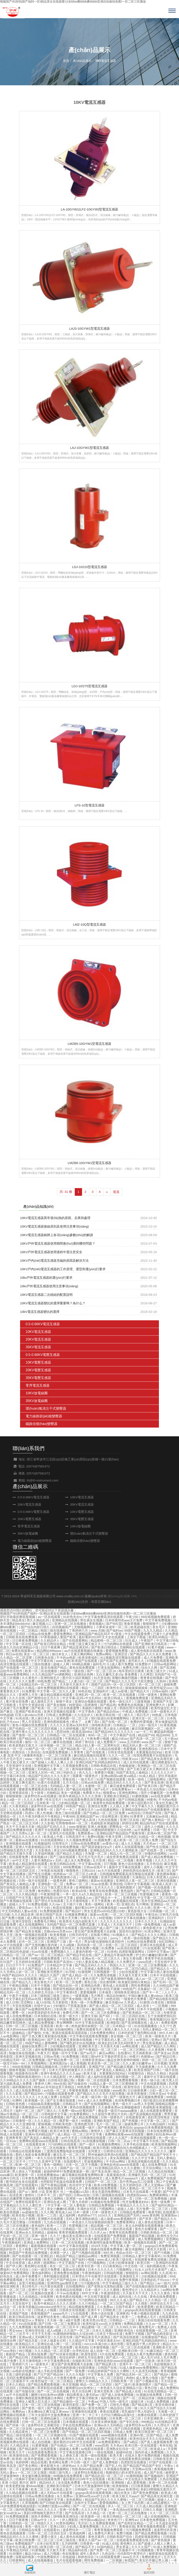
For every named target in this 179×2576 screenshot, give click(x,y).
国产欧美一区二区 (56, 2478)
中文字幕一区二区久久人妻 (56, 1685)
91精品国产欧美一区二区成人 (43, 2098)
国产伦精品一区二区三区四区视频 (33, 1720)
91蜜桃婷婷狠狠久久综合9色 (124, 1816)
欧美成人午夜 (67, 1823)
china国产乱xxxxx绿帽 (103, 2555)
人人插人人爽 (126, 1794)
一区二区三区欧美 (58, 1746)
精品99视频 (123, 2277)
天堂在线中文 (72, 2264)
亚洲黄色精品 (19, 2386)
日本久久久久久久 (145, 2232)
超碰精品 (44, 2008)
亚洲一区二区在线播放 (70, 1621)
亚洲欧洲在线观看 (141, 2523)
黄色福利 (152, 1874)
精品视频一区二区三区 (135, 2190)
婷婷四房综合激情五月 (158, 1855)
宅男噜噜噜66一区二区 (84, 1810)
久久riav (78, 1887)
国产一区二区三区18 (102, 1666)
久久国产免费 (60, 2296)
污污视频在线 (134, 2245)
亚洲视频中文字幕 (47, 1755)
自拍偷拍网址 (90, 2005)
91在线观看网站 (67, 1826)
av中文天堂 (36, 1845)
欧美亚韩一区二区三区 (135, 2037)
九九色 (113, 2526)
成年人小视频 (167, 1813)
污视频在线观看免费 (91, 2066)
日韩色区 (143, 1823)
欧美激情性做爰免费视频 (140, 2206)
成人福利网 (95, 2181)
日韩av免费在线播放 (84, 2446)
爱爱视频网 (116, 1970)
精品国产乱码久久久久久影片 (49, 1765)
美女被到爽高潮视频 (77, 2427)
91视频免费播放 (105, 1896)
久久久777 (160, 2475)
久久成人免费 (75, 2069)
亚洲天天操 (121, 1992)
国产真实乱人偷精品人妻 (41, 1867)
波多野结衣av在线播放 (47, 1784)
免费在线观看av (23, 1647)
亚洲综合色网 (84, 1669)
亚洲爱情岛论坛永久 (124, 2126)
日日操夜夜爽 (168, 2062)
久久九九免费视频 (25, 2043)
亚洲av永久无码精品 (61, 2197)
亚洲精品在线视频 (65, 1618)
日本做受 (134, 1970)
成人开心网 (27, 1928)
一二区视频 (14, 1986)
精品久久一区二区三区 (44, 2024)
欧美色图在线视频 (119, 2258)
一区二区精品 (29, 1627)
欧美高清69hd (82, 1723)
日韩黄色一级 (144, 2491)
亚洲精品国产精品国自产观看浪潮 (135, 1819)
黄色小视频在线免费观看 (30, 1717)
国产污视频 (27, 2219)
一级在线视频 (146, 2405)
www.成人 (145, 2222)
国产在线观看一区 (69, 2219)
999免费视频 (90, 1851)
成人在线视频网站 (60, 1906)
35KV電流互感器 (38, 1347)
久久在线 (12, 2261)
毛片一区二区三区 (141, 2094)
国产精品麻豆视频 (154, 2040)
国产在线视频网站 (123, 2075)
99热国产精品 (82, 1794)
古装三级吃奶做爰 (69, 2331)
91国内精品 (158, 2494)
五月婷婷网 (123, 2491)
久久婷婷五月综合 (70, 1970)
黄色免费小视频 (116, 1928)
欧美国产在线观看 (85, 1656)
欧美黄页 (135, 2392)
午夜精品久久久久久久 (158, 2171)
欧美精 (58, 2411)
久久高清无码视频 (19, 2331)
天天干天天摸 (95, 2293)
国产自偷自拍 (109, 2056)
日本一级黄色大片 (163, 1704)
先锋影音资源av (125, 2034)
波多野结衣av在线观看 (53, 1794)
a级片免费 (126, 2280)
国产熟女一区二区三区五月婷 (30, 1810)
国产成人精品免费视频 (110, 2088)
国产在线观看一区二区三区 (19, 1663)
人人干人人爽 (25, 1973)
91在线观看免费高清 (85, 2405)
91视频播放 (20, 2501)
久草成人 (132, 1906)
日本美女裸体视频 (145, 2376)
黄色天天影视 (19, 2216)
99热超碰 (6, 1707)
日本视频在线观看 (116, 2376)
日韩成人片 (103, 2155)
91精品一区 (160, 1823)
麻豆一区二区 (77, 1957)
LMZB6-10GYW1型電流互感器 (89, 1163)
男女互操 (72, 2005)
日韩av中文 (89, 2469)
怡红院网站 (17, 1925)
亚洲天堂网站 (167, 1995)
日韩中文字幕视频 (161, 1867)
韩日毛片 (143, 1707)
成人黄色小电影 (18, 2338)
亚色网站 (28, 2206)
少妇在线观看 (157, 1951)
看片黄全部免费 (17, 1695)
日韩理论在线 (145, 2120)
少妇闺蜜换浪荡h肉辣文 (111, 2146)
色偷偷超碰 (127, 1755)
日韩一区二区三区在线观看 (82, 2376)
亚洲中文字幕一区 (86, 2251)
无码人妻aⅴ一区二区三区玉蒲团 (64, 2424)
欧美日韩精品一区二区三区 (116, 2529)
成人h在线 (72, 1979)
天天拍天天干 (99, 1957)
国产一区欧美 (22, 2322)
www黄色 (149, 1890)
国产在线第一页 (164, 1835)
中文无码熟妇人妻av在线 (46, 1893)
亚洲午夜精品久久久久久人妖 (42, 2513)
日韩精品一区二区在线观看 (66, 1727)
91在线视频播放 (37, 2136)
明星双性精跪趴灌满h (96, 1967)
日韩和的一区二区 (71, 2472)
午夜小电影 (68, 2373)
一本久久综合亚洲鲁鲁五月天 (87, 2126)
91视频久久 (149, 1915)
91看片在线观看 (49, 1771)
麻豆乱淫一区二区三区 (101, 2123)
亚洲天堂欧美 (151, 2347)
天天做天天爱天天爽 (163, 1954)
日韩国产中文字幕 (41, 1880)
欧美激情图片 (10, 2344)
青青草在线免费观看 (155, 2197)
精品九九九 (90, 2517)
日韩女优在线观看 (121, 1743)
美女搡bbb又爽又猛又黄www (85, 2366)
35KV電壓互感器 (38, 1378)
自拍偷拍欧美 (116, 2261)
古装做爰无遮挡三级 (51, 2203)
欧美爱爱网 (20, 2270)
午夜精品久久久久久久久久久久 (41, 2069)
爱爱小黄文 (103, 2485)
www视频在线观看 (155, 2389)
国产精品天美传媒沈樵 (46, 2558)
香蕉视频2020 (10, 1998)
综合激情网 (136, 1960)
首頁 (66, 60)
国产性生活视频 (60, 1858)
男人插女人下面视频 (58, 2139)
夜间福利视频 (82, 1759)
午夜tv (33, 2421)
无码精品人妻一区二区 (53, 1759)
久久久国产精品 (58, 1947)
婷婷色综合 (140, 2504)
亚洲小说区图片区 (145, 1791)
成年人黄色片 (144, 2501)
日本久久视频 (156, 2290)
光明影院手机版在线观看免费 (87, 2149)
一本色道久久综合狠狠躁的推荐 (120, 2187)
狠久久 (129, 1707)
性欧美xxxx (130, 1749)
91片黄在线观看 (96, 2248)
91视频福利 (55, 1829)
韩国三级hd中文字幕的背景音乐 (135, 2030)
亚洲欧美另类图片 (78, 1951)
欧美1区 (46, 2398)
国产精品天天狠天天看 (29, 1839)
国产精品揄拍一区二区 (110, 2357)
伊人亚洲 (59, 1928)
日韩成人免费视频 (59, 1707)
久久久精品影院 (86, 2050)
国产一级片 (119, 2114)
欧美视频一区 (60, 2072)
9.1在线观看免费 (162, 2504)
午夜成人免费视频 (135, 1704)
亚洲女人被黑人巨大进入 (75, 2357)
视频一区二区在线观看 (125, 2053)
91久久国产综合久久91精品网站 (23, 2366)
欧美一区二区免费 (97, 1960)
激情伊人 (131, 2101)
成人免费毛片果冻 (154, 2481)
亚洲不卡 (147, 2270)
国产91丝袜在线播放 (119, 2312)
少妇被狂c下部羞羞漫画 (100, 1983)
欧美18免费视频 (134, 2152)
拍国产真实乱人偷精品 (132, 1762)
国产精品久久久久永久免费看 (151, 1650)
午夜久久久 (120, 1899)
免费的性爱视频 (142, 1714)
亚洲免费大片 (156, 1698)
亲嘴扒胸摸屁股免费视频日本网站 (83, 2354)
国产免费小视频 (44, 1899)
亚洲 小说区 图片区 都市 (65, 2433)
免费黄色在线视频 (131, 1698)
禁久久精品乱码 (38, 1618)
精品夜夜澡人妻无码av (128, 2350)
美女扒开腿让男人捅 (29, 2510)
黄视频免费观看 (137, 1691)
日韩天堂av (8, 2069)
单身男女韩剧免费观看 (113, 1791)
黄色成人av (88, 2178)
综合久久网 (149, 1663)
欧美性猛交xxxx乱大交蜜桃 (155, 2283)
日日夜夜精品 (156, 2229)
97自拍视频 (115, 1919)
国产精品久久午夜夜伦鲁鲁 (106, 2334)
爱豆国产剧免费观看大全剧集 (124, 1912)
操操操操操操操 (136, 1682)
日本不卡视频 (68, 1963)
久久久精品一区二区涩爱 (106, 2309)
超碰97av (19, 2533)
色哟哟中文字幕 (83, 2529)
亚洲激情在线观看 (121, 2366)
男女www (70, 2290)
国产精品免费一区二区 (95, 2034)
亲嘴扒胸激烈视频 (125, 1672)
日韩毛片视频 (161, 2360)
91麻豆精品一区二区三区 (40, 2312)
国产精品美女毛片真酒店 (147, 2296)
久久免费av (158, 2267)
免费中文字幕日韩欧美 (125, 2354)
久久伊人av (129, 2197)
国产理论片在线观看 (71, 1883)
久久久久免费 (37, 1787)
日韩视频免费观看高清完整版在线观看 (148, 1858)
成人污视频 (105, 2501)
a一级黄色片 (93, 2322)
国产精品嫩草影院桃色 (38, 1998)
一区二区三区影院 (159, 2334)
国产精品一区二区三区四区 (41, 2344)
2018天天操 (138, 2210)
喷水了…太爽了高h (86, 1714)
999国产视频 (34, 1986)
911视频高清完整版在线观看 (121, 1653)
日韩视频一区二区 (13, 1896)
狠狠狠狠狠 (20, 1784)
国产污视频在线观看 (127, 2216)
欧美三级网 (23, 1976)
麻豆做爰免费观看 (126, 1775)
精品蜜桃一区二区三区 (107, 1637)
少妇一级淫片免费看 (90, 2232)
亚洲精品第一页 (149, 2165)
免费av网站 (104, 1650)
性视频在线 (32, 1864)
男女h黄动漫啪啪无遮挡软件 (132, 1922)
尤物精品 (56, 1781)
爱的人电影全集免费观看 (65, 2123)
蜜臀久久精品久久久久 (35, 2440)
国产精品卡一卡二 (129, 1880)
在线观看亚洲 (164, 2088)
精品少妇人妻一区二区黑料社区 (98, 1736)
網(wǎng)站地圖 (118, 1594)
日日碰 (33, 1896)
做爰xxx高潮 (127, 1896)
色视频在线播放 (52, 1995)
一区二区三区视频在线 (92, 2389)
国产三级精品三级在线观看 (63, 2449)
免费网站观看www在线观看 (158, 2104)
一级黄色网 (82, 1864)
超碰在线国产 (32, 2168)
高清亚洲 (43, 2162)
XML (134, 1594)
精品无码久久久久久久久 (125, 1771)
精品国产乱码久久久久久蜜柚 (153, 2449)
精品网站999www (50, 1647)
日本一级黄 (106, 2178)
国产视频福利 (18, 2430)
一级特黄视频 (111, 1861)
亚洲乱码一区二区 (88, 1688)
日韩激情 (63, 2187)
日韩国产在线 (165, 1800)
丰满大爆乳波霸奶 (132, 2203)
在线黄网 (38, 2197)
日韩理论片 (73, 1829)
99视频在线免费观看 (109, 2427)
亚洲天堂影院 (51, 1903)
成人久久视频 (144, 1829)
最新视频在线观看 (82, 2210)
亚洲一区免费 (120, 2459)
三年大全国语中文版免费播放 (85, 2370)
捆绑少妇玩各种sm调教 (17, 2107)
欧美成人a (23, 2405)
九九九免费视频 (74, 2286)
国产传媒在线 (72, 2347)
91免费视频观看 (78, 1893)
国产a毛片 (105, 1778)
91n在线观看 (56, 1957)
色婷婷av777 (114, 2181)
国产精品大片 (140, 1685)
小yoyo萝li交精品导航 (109, 1759)
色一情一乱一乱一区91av (30, 2110)
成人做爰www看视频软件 (149, 2184)
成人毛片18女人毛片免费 (33, 2318)
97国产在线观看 (24, 2417)
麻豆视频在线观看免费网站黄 (111, 2142)
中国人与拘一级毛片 (155, 2357)
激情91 (57, 2162)
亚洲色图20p (90, 2037)
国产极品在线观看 (82, 1778)
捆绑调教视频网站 (100, 2421)
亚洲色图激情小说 (86, 1861)
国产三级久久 (75, 2082)
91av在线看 (123, 1867)
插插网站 (94, 2226)
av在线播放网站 (117, 1797)
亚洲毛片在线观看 (77, 1819)
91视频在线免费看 (15, 2354)
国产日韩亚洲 (92, 1720)
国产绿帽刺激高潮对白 (57, 2050)
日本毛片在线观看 (164, 2158)
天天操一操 (108, 2280)
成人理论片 (33, 2082)
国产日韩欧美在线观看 (105, 2453)
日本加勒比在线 (77, 1992)
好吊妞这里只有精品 (92, 2059)
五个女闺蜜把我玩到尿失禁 (19, 1995)
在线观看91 (104, 2478)
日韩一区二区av (151, 2110)
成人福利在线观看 (132, 2050)
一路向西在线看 (149, 2194)
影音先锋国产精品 (54, 1663)
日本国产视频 (57, 2545)
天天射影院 (89, 1979)
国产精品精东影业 (35, 2296)
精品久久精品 (10, 2050)
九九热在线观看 (48, 2277)
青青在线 (162, 2520)
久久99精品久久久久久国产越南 (54, 2053)
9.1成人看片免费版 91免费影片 (129, 1659)
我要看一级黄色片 (86, 1765)
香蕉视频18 (53, 1842)
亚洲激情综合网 (58, 2299)
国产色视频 (161, 2091)
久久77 (87, 2200)
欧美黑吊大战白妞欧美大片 (107, 1903)
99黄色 (155, 1787)
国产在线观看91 (55, 2152)
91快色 (140, 1931)
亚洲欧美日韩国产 (104, 2437)
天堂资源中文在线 (19, 1755)
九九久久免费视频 (32, 1797)
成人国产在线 (16, 2427)
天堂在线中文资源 (19, 1944)
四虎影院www (164, 2162)
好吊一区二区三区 (59, 1922)
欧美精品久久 (77, 2302)
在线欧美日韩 (136, 2318)
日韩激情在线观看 (123, 2107)
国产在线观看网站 (75, 1637)
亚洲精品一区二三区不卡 (65, 2293)
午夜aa (134, 2357)
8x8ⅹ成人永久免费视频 (121, 2072)
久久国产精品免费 (131, 2417)
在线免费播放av (77, 2142)
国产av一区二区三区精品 (75, 1935)
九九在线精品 (79, 2258)
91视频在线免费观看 (134, 2168)
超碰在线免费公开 (63, 2021)
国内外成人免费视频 (15, 2408)
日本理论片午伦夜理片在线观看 (137, 2238)
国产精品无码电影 (75, 2539)
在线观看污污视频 (24, 2181)
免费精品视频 (10, 2286)
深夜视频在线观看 (79, 2155)
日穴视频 (126, 1848)
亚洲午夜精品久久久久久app (92, 2046)
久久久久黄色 (32, 2258)
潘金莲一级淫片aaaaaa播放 (146, 2082)
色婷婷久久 (52, 2536)
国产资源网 (96, 2561)
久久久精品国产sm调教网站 (52, 1669)
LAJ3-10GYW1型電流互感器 (89, 328)
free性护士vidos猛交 (17, 2561)
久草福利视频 (57, 1839)
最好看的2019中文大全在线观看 (102, 1634)
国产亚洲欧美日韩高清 (151, 1640)
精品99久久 (42, 1807)
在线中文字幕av (135, 2453)
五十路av (171, 1730)
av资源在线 (136, 2334)
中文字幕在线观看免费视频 (114, 2011)
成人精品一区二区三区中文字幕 (113, 2104)
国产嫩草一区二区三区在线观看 (42, 2155)
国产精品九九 (51, 1960)
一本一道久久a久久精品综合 (105, 1877)
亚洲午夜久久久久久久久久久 (33, 1723)
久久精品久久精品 (22, 1682)
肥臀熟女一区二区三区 (138, 1813)
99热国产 (157, 1967)
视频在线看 (80, 1976)
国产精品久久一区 (13, 1951)
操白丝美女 (166, 2443)
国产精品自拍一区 (93, 1963)
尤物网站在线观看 (132, 1643)
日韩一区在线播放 (43, 2354)
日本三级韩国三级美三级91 (79, 1973)
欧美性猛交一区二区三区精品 (100, 2338)
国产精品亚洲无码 (76, 1643)
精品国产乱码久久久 (65, 1813)
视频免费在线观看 (32, 2158)
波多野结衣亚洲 (39, 2481)
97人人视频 (39, 2216)
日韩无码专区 (107, 1915)
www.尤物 (98, 1627)
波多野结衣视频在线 (130, 2424)
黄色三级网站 (102, 1864)
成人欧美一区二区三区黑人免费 (151, 1826)
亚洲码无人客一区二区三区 (158, 1864)
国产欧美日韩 (151, 1775)
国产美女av (14, 2030)
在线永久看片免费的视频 (20, 2315)
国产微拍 (59, 2008)
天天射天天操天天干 (75, 1679)
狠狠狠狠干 (151, 1621)
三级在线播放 (41, 1659)
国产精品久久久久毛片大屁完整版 (130, 1675)
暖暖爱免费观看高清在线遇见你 (44, 1778)
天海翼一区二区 (109, 1839)
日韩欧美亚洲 (25, 2414)
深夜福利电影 (79, 2504)
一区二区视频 (142, 2539)
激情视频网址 (76, 1995)
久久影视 (59, 1810)
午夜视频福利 (47, 2206)
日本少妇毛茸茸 (101, 2491)
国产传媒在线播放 (156, 2392)
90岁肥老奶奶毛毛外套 (75, 1989)
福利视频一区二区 (160, 2050)
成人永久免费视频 (93, 1845)
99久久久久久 (97, 2459)
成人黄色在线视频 (126, 2485)
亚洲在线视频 (12, 1867)
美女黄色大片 (72, 1960)
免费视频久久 (88, 1931)
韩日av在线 (14, 1650)
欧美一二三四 (75, 2181)
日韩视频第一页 (133, 1951)
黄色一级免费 (10, 2171)
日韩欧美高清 (48, 2417)
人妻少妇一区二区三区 (87, 1675)
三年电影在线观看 (70, 1855)
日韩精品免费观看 (158, 2178)
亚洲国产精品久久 (43, 2430)
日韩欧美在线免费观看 (22, 1634)
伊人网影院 (108, 2050)
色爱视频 (130, 1739)
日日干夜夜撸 (69, 2469)
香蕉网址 (60, 2210)
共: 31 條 (66, 1192)
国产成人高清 (98, 1807)
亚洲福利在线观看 (33, 2229)
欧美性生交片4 (23, 2203)
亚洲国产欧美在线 (28, 1704)
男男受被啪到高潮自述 (31, 2088)
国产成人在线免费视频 (162, 2350)
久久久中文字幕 (30, 2517)
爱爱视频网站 (159, 2453)
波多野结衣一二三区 (130, 2478)
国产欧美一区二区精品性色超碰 (34, 1931)
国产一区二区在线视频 (100, 2347)
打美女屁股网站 (109, 1663)
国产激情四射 (111, 2552)
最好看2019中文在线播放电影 (119, 1890)
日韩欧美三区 (166, 2270)
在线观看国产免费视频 (142, 2200)
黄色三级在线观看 (80, 1800)
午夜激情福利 (134, 2235)
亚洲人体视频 (111, 1813)
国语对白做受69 (159, 1912)
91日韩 (39, 2117)
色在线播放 (124, 2501)
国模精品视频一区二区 (21, 2078)
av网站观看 (158, 2021)
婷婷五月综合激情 (143, 2315)
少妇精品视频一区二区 (78, 1791)
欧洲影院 (141, 1998)
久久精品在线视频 (13, 2142)
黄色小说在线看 (154, 2274)
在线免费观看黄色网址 (59, 2523)
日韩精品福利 (49, 2363)
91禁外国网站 (115, 2472)
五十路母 (41, 1781)
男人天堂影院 (32, 1714)
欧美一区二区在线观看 (119, 1688)
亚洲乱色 (150, 1887)
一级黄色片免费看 (162, 1976)
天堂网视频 (41, 2405)
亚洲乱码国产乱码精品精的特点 (99, 1752)
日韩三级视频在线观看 (136, 2162)
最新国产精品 (70, 2312)
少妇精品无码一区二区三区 (38, 1679)
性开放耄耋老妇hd (164, 2168)
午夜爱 (5, 2162)
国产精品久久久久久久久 (37, 1823)
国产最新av (20, 2558)
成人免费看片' (107, 1733)
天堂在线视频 (52, 1983)
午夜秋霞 (48, 2542)
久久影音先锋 (117, 2296)
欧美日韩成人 (114, 1691)
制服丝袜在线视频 (50, 2027)
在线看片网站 (129, 1915)
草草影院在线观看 (95, 2344)
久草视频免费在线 (75, 1755)
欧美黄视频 (86, 1915)
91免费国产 (64, 1944)
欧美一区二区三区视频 (144, 1877)
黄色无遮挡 (150, 2485)
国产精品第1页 (160, 2322)
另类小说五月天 (45, 1909)
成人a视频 (108, 2290)
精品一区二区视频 (136, 1845)
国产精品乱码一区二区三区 (145, 2427)
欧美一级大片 (101, 1992)
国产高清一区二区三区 (146, 1730)
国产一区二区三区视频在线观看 (79, 2254)
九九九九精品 (153, 1627)
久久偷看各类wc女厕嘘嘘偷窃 (147, 2078)
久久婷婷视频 (70, 1720)
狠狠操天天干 (30, 1983)
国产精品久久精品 (82, 1839)
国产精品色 (108, 1698)
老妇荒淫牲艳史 (11, 2091)
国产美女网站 (69, 2417)
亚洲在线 (139, 1867)
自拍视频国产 (62, 1624)
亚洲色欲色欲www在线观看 (152, 2133)
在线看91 (152, 2027)
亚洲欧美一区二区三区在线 (57, 2382)
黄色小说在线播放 (147, 1848)
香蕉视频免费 (78, 1928)
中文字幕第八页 (49, 2539)
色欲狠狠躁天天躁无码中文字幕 (51, 2325)
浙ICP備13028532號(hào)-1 (158, 1594)
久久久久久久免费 (22, 1675)
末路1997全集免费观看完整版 (119, 2549)
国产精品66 (27, 1730)
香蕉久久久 (36, 2062)
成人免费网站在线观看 (44, 2347)
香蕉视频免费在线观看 (54, 2395)
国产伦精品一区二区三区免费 (117, 1800)
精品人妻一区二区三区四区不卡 (35, 2552)
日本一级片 (137, 2251)
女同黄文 (126, 2120)
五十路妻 (64, 2213)
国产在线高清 (125, 2462)
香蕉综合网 (49, 1938)
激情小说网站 (111, 1749)
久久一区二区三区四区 (38, 2465)
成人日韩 (41, 1979)
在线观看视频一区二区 (28, 2293)
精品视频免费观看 (19, 1807)
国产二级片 (170, 2341)
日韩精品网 (71, 2344)
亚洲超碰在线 (29, 1960)
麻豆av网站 (135, 2027)
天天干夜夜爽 (63, 2440)
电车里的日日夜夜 (132, 1666)
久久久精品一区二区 (30, 2133)
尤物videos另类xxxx (86, 1912)
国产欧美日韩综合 (104, 1643)
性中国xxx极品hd (143, 2469)
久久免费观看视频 (152, 2472)
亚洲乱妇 (91, 2219)
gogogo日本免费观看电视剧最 (100, 2382)
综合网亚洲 (122, 1803)
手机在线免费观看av (119, 2379)
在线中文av (72, 1983)
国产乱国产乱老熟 (113, 1656)
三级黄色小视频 (58, 2529)
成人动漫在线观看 (114, 2213)
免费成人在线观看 (48, 2290)
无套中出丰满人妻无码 (75, 2494)
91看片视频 (156, 1643)
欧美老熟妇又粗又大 (24, 1736)
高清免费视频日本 (153, 2072)
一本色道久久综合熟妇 (153, 1778)
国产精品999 (64, 2066)
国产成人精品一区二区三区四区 (142, 1983)
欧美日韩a (158, 2430)
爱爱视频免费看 (117, 1647)
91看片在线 (65, 2392)
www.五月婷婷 (129, 1733)
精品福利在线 (131, 2497)
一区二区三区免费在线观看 (104, 2542)
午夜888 (82, 1803)
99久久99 (13, 2011)
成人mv (132, 2545)
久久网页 (146, 1669)
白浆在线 (12, 1983)
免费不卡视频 (10, 2296)
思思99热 (64, 1723)
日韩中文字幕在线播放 (161, 1899)
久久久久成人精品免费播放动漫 (23, 1816)
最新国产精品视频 (89, 1816)
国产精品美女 (162, 2277)
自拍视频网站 (120, 2248)
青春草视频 (132, 1621)
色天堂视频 (117, 2341)
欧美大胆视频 (116, 2523)
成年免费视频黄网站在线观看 (58, 1682)
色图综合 (19, 1743)
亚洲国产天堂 (163, 1695)
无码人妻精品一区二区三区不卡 (35, 2130)
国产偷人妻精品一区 (15, 1803)
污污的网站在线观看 (118, 1640)
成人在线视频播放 (95, 2507)
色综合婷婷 (120, 2315)
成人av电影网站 (33, 2011)
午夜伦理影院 (119, 2533)
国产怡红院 (114, 1621)
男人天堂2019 (148, 2242)
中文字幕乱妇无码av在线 (52, 1976)
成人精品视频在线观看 (31, 2021)
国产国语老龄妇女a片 (110, 1832)
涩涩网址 (56, 1979)
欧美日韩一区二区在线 (110, 2494)
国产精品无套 (82, 2299)
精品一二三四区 (93, 1682)
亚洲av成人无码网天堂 (88, 2296)
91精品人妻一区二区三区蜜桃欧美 (145, 2056)
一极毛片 (19, 1845)
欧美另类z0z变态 (148, 2280)
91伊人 (52, 2469)
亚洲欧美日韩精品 (123, 1784)
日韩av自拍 (109, 2162)
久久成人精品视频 (22, 2459)
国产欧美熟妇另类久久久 (105, 2411)
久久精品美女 (64, 2398)
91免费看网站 (108, 2085)
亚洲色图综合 (149, 1739)
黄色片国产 (118, 1957)
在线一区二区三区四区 (149, 1925)
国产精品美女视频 (57, 1912)
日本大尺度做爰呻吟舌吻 (137, 2437)
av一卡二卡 (144, 1723)
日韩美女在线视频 (125, 2270)
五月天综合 (71, 1771)
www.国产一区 (152, 1733)
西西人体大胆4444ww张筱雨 (43, 2005)
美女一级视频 (75, 1781)
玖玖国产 (35, 1941)
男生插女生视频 (91, 1618)
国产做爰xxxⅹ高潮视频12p (106, 2363)
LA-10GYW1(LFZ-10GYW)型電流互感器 (89, 209)
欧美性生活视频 (115, 2392)
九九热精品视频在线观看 (88, 2526)
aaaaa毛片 (112, 2274)
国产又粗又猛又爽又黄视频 (84, 2558)
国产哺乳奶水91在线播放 (106, 2018)
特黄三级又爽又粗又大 (85, 1640)
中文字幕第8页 (96, 1970)
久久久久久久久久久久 (144, 1903)
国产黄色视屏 (38, 2491)
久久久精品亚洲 (51, 1896)
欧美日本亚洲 (94, 2101)
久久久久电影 (126, 2331)
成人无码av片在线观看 (100, 2443)
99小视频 (79, 2309)
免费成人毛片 (22, 2280)
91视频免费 (117, 1826)
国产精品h (33, 2334)
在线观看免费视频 (55, 1743)
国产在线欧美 (96, 1743)
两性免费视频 (168, 1963)
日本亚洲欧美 (16, 2376)
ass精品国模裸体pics (81, 2513)
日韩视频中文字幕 (98, 2449)
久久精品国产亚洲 (54, 2194)
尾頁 (116, 1192)
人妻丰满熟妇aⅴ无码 (62, 1845)
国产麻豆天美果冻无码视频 (159, 2101)
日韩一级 (171, 2363)
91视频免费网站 (141, 2114)
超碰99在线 (167, 2405)
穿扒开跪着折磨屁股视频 (18, 1615)
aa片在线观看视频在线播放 (84, 1647)
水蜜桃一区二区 (99, 1775)
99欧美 (65, 1666)
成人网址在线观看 (71, 1899)
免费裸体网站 (10, 2165)
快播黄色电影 (34, 1746)
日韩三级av (160, 2440)
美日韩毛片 (74, 2248)
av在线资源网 (167, 1784)
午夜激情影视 (73, 1877)
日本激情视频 (152, 2306)
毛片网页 (126, 1973)
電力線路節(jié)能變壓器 (44, 1416)
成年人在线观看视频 (142, 1832)
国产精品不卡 (138, 2494)
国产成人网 (142, 2277)
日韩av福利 (160, 1685)
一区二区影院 (124, 2302)
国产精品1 (13, 2248)
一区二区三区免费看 (89, 2386)
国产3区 (136, 1992)
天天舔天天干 (151, 1906)
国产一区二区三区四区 (35, 2210)
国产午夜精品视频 (82, 2152)
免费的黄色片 (29, 2507)
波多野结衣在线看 (47, 2360)
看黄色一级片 (16, 1880)
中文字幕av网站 (49, 2245)
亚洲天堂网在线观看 (20, 1800)
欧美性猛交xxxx (162, 1682)
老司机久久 (136, 1656)
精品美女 (18, 1618)
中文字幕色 (86, 1704)
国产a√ (52, 2158)
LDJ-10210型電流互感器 (89, 567)
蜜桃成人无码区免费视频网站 (63, 2334)
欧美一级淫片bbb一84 (41, 2037)
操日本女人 (60, 1650)
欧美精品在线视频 (114, 2251)
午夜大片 (72, 2027)
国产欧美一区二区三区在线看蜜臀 (55, 1701)
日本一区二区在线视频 (103, 2206)
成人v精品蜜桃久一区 (34, 2456)
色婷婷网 (63, 2414)
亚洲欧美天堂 (117, 2021)
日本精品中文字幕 (88, 1944)
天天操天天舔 (76, 2242)
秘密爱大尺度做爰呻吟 (44, 2427)
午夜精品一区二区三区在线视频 (149, 2542)
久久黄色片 (30, 1672)
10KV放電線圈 (37, 1393)
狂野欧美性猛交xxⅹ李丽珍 (78, 2280)
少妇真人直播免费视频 (133, 2475)
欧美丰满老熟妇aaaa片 (70, 1807)
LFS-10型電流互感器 (89, 805)
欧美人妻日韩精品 (36, 2526)
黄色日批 (119, 1960)
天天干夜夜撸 (123, 1883)
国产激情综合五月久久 (44, 1691)
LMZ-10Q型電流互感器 (89, 924)
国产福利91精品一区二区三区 (21, 2174)
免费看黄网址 (154, 2187)
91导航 (99, 1951)
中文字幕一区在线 (19, 1640)
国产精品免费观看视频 (91, 2341)
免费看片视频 (104, 1762)
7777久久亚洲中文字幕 (77, 2130)
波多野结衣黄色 (101, 2277)
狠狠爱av (113, 1781)
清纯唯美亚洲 (101, 1717)
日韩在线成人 (79, 2194)
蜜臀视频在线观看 (49, 2370)
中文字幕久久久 (149, 1794)
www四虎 (145, 2398)
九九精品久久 (108, 2513)
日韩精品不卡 (98, 2075)
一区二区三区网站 (161, 2024)
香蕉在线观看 (146, 2366)
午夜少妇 (132, 1615)
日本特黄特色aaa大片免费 (124, 1618)
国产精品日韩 (19, 2034)
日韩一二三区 (56, 2117)
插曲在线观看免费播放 (145, 2213)
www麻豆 (35, 2142)
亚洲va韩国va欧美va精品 (119, 1765)
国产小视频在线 (17, 2341)
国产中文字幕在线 (86, 2213)
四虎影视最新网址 (159, 1931)
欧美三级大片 (157, 1666)
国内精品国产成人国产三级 (128, 1909)
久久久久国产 (16, 2497)
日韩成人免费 (167, 2386)
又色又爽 (88, 2078)
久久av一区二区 (33, 2286)
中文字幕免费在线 (111, 2318)
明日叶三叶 (96, 1919)
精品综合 (155, 2363)
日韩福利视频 (155, 2235)
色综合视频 (115, 2561)
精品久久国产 (80, 1954)
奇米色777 (166, 2469)
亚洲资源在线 (23, 1781)
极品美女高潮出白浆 (109, 2200)
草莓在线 (69, 1768)
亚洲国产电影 (71, 2274)
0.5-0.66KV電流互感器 (43, 1324)
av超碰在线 (55, 2178)
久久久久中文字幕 (144, 2459)
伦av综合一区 (60, 2267)
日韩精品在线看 (82, 2478)
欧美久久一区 (29, 2194)
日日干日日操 (29, 1903)
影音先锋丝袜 (27, 2363)
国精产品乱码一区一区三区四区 (114, 1679)
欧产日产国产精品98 (103, 2242)
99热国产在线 (25, 2072)
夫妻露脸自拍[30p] (149, 1743)
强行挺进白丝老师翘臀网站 (110, 1711)
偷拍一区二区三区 (38, 1733)
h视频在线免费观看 (164, 2517)
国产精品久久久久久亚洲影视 (46, 2094)
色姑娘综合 (30, 2050)
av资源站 (168, 2014)
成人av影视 (119, 1685)
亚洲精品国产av (101, 1803)
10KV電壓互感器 (38, 1362)
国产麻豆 (7, 1704)
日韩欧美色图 (41, 2075)
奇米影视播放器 (55, 2258)
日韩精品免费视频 (127, 2171)
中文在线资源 (60, 2226)
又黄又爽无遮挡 (23, 1771)
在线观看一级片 (116, 2098)
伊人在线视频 (35, 2545)
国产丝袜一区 (58, 2379)
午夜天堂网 (126, 1823)
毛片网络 (165, 1887)
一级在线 (78, 1666)
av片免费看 (155, 1816)
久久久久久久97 (163, 1762)
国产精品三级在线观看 (57, 2389)
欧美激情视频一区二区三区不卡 (110, 2286)
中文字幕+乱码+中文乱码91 (82, 1691)
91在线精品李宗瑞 (32, 2379)
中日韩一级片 (121, 2414)
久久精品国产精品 (91, 2523)
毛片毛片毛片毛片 (105, 1842)
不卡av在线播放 (115, 2254)
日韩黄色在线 (45, 1653)
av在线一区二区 (87, 2062)
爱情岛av (48, 1890)
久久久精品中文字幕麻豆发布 (75, 2549)
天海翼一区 (25, 2370)
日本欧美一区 (51, 1791)
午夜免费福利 (44, 2232)
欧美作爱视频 (76, 2411)
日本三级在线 (120, 2488)
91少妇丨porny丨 (138, 1919)
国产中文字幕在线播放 (31, 1858)
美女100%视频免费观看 (83, 1835)
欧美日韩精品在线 (79, 1848)
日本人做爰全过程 (107, 2299)
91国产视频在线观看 (111, 1768)
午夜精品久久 (75, 1730)
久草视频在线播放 (160, 2421)
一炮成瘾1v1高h (106, 2158)
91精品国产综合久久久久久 (70, 2136)
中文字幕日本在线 (13, 1765)
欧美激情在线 (60, 2408)
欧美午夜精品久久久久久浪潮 (87, 1784)
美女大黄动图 (161, 1938)
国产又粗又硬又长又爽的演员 (148, 1759)
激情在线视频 (135, 2373)
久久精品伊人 (51, 1637)
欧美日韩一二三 (55, 2555)
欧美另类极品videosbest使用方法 (96, 2267)
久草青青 (77, 1743)
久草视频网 (79, 2453)
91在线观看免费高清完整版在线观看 (93, 1787)
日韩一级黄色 (148, 1688)
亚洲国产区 (130, 2040)
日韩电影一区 (68, 2043)
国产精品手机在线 (108, 1935)
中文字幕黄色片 (57, 2453)
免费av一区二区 (101, 1867)
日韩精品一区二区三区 (35, 1919)
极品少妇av (120, 1730)
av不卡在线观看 (62, 2350)
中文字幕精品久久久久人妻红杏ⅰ (46, 2171)
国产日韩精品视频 (135, 1787)
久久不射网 (57, 2184)
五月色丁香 (48, 2472)
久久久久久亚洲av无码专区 (70, 1717)
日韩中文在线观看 (107, 2040)
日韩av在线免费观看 (99, 1829)
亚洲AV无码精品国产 (73, 2104)
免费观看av (100, 1819)
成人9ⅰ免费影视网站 (16, 2002)
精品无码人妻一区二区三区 (142, 1736)
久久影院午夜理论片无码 (138, 2085)
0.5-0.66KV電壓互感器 (43, 1355)
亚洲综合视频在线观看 (91, 1695)
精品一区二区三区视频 (161, 2139)
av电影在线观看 (135, 2401)
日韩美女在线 (49, 2274)
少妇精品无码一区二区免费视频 (54, 2034)
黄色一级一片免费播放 (116, 1979)
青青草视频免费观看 (104, 2197)
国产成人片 (30, 1938)
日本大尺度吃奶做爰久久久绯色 (103, 2043)
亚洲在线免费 (92, 2312)
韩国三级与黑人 (101, 2424)
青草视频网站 (44, 2331)
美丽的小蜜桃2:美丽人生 (100, 1701)
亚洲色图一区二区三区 (72, 1711)
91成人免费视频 (21, 2360)
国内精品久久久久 (85, 1749)
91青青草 (150, 1803)
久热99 (161, 1675)
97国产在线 (38, 2184)
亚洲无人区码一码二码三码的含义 (52, 1762)
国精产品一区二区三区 (108, 2136)
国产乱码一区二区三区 (18, 1963)
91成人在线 (163, 2491)
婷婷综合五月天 (36, 2267)
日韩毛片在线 (21, 1899)
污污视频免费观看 (13, 2481)
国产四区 (93, 2162)
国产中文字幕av (23, 2162)
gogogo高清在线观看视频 (18, 2274)
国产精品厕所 (72, 2401)
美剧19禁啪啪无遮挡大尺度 (25, 1835)
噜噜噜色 (91, 1855)
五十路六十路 (96, 1887)
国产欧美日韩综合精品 (50, 1640)
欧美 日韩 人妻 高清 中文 (50, 2520)
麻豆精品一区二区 (135, 1986)
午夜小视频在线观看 (20, 2277)
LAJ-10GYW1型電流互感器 (89, 447)
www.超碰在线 (78, 2203)
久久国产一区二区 (131, 2290)
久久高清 (30, 2238)
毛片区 (132, 2472)
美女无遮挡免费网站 (135, 2158)
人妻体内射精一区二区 (116, 1931)
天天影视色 (55, 1835)
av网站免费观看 (42, 2254)
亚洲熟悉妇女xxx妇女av (54, 2462)
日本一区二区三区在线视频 (82, 2360)
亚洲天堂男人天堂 (28, 1915)
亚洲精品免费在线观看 (94, 2536)
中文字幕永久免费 (151, 2331)
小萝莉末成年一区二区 (112, 1624)
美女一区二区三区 (37, 1650)
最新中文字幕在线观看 (143, 1851)
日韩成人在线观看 (43, 2104)
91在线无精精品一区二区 (30, 2350)
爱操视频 (75, 2094)
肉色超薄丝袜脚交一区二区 (118, 2002)
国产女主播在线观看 (87, 2072)
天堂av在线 (45, 2414)
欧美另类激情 (168, 2066)
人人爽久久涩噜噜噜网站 (84, 2098)
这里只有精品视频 (76, 2245)
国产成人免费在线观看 (25, 2555)
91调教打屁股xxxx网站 (106, 2456)
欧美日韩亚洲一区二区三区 (19, 2389)
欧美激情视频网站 (19, 2117)
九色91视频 (60, 2526)
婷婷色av (109, 2417)
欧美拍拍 (134, 2306)
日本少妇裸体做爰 (166, 2226)
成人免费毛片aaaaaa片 (147, 2146)
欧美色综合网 (136, 2561)
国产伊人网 (57, 2229)
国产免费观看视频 (85, 2408)
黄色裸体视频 (10, 1861)
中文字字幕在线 (42, 1656)
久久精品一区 (147, 2462)
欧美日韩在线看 (11, 1733)
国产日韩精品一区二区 (38, 1935)
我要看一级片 (132, 2555)
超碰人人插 (151, 2174)
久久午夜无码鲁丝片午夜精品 (52, 1803)
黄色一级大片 (148, 2075)
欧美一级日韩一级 (122, 2069)
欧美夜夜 (38, 2126)
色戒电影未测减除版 (118, 1810)
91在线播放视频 (126, 2110)
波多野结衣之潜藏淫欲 (86, 2379)
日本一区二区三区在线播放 (38, 2190)
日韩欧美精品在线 (104, 1755)
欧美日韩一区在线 (47, 2322)
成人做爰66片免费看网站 (53, 2235)
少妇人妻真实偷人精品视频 (123, 1941)
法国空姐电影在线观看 (38, 1871)
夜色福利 (66, 2190)
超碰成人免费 (112, 2401)
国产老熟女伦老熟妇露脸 (150, 2248)
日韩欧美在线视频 (32, 2178)
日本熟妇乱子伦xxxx (20, 2245)
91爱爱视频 (84, 2398)
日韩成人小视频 (99, 2270)
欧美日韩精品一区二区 (47, 2270)
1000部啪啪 (77, 2555)
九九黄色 (15, 2526)
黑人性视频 (57, 1800)
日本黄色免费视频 (60, 2146)
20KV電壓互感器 (38, 1370)
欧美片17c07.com (146, 2510)
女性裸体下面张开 (22, 2539)
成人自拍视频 (83, 2395)
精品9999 (163, 1727)
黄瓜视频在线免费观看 (129, 2155)
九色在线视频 (120, 1807)
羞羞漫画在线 (145, 2142)
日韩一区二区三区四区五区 (101, 2481)
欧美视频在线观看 (148, 1883)
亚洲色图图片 (151, 1871)
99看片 (165, 2030)
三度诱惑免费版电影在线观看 (96, 2120)
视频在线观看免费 (38, 2411)
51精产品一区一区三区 (42, 1739)
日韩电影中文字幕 (82, 2085)
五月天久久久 (129, 1871)
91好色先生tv (73, 1615)
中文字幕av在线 (106, 1848)
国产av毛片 (116, 2027)
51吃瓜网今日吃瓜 (32, 2146)
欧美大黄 (157, 2408)
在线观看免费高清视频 (16, 2226)
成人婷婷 (79, 2226)
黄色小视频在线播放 (48, 2561)
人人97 (148, 2520)
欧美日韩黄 (135, 2117)
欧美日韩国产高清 (78, 1896)
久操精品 (160, 1861)
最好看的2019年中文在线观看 (116, 2395)
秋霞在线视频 (85, 1890)
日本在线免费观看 (15, 2104)
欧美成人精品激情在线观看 (44, 1848)
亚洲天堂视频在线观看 (60, 1704)
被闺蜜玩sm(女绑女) (124, 2344)
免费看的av (58, 2088)
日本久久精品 (63, 2341)
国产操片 (167, 1874)
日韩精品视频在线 (79, 2040)
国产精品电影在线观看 (16, 1979)
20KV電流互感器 (38, 1339)
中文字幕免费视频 (158, 1618)
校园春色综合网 (58, 2046)
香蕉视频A (97, 1621)
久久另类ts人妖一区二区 (44, 1819)
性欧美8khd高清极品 (130, 2421)
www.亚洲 (63, 1656)
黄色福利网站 (84, 2235)
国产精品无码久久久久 (119, 1944)
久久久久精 (165, 1890)
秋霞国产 (6, 2510)
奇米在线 (31, 2401)
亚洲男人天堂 (29, 1688)
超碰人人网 (61, 1659)
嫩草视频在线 (35, 2123)
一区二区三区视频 (13, 2453)
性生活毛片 (57, 1787)
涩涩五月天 (52, 2264)
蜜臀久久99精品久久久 (140, 2338)
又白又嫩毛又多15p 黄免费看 (117, 1669)
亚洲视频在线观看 (32, 1829)
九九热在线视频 (83, 2187)
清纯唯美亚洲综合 (155, 1970)
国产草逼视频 (50, 2401)
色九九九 (86, 1762)
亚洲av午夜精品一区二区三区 (46, 2085)
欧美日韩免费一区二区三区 (88, 2488)
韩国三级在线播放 (54, 1627)
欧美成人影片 (107, 2440)
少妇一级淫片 (148, 1717)
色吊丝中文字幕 (109, 2152)
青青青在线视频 (151, 1672)
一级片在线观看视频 (30, 2046)
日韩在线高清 (102, 2110)
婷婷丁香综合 (85, 1733)
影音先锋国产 (138, 2363)
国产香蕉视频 (139, 2098)
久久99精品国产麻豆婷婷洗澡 (23, 1967)
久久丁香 (100, 2533)
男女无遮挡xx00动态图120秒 (132, 1893)
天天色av (163, 1829)
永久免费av (109, 2446)
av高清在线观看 (157, 1928)
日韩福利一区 (129, 2440)
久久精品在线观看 (50, 1730)
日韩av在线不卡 (113, 1851)
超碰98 (83, 2197)
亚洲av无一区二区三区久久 (130, 1938)
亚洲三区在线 (142, 1807)
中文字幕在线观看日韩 (118, 2405)
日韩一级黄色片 (140, 2088)
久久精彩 (16, 2267)
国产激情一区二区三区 (28, 1727)
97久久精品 (99, 1938)
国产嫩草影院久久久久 (136, 2513)
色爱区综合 (86, 1874)
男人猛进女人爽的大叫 (140, 2382)
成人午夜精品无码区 (68, 2497)
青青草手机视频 (114, 2117)
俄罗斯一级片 (101, 2091)
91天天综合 (64, 2232)
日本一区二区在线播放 (84, 2117)
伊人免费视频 (41, 2386)
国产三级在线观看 (77, 1842)
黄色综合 (157, 2098)
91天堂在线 (102, 1672)
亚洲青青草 (44, 2107)
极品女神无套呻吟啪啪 (154, 2034)
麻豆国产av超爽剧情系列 (63, 1986)
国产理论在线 (51, 1768)
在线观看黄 (91, 2401)
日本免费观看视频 (157, 2053)
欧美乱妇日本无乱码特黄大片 (147, 2018)
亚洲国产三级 (84, 1922)
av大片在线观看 (128, 1855)
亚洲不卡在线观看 (60, 1816)
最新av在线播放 (41, 1826)
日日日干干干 (44, 1944)
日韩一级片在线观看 (57, 1864)
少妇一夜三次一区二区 (18, 2066)
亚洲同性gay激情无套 (106, 2245)
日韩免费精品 (35, 2529)
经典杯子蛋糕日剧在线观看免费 (81, 2430)
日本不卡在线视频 (13, 1957)
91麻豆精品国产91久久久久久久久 (117, 2520)
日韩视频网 (45, 2219)
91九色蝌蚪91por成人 (163, 2558)
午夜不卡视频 (47, 1973)
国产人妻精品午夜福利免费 (142, 1935)
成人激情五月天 (42, 1695)
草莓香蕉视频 (110, 2062)
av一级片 (29, 2248)
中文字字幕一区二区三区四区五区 (30, 1855)
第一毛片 (103, 1922)
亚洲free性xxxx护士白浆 (137, 2446)
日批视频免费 (19, 1656)
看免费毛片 (24, 2290)
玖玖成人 (132, 1637)
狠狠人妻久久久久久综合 (148, 2005)
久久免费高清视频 (133, 1954)
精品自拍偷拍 (145, 1973)
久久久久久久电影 (32, 1947)
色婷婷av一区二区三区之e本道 (96, 1858)
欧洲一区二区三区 (60, 2133)
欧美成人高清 (10, 1871)
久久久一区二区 (120, 1746)
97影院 (5, 1839)
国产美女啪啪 (57, 1698)
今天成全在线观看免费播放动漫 (51, 2475)
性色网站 (69, 2536)
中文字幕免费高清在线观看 (104, 1615)
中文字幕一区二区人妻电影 (92, 2171)
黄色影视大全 (164, 1893)
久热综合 (34, 1743)
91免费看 (28, 1685)
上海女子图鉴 (137, 1634)
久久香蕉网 (8, 2027)
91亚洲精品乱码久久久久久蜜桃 (149, 2136)
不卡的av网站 (147, 2130)
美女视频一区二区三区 (152, 2011)
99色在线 (84, 1685)
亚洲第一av (103, 2165)
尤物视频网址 (84, 1624)
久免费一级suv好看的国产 (106, 2082)
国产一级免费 (127, 2328)
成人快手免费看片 (70, 2238)
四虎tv (42, 1800)
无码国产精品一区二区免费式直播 (99, 1906)
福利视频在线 (54, 2059)
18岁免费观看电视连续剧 (70, 2456)
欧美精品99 (62, 2014)
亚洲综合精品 (123, 1995)
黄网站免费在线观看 (36, 2014)
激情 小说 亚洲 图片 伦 (76, 2158)
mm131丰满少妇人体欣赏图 (155, 2302)
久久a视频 (95, 1925)
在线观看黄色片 (45, 2280)
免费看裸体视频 (124, 2165)
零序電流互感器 (38, 1385)
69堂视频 (136, 1899)
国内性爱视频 (76, 2459)
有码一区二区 (98, 1727)
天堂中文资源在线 (32, 1698)
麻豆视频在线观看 (18, 1851)
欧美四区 (44, 1928)
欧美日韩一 (10, 2229)
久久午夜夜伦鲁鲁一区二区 (110, 2539)
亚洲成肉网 (131, 2481)
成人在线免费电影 (60, 2062)
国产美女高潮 (154, 1771)
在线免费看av (125, 1778)
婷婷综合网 (142, 1810)
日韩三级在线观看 (57, 1749)
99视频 (118, 2091)
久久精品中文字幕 (135, 2299)
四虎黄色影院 (34, 2030)
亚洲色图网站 (132, 1781)
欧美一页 (136, 1887)
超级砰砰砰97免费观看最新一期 (98, 2139)
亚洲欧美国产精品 (138, 2091)
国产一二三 (20, 2197)
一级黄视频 (109, 1973)
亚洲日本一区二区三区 (54, 2251)
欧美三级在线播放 (98, 2222)
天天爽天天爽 (79, 2545)
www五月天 (9, 2507)
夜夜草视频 (160, 1845)
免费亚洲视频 (154, 2219)
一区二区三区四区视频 (155, 1896)
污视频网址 (133, 2174)
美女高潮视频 (151, 2126)
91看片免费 (62, 2318)
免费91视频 (108, 1823)
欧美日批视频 (132, 2062)
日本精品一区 (150, 2002)
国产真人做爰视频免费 (22, 2398)
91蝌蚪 (43, 2072)
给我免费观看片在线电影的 (153, 1746)
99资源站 (76, 1698)
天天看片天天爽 (98, 1899)
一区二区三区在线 (38, 1775)
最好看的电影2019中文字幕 (76, 1880)
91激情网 (113, 1951)
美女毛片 (159, 1624)
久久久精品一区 (77, 2091)
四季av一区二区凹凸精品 (159, 1947)
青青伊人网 (74, 2056)
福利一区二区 (54, 2082)
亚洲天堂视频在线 (58, 2030)
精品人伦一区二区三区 (138, 1839)
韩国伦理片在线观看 (134, 1701)
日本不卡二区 (75, 2162)
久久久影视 (44, 2066)
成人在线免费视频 (50, 1992)
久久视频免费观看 (94, 1826)
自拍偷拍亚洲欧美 (51, 2248)
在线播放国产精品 (32, 2299)
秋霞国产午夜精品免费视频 (69, 2216)
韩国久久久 (146, 1944)
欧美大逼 (122, 2046)
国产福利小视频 (125, 2222)
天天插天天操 (138, 2021)
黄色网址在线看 (79, 2229)
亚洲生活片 (95, 1797)
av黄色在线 (51, 2101)
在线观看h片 (104, 2130)
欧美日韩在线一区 (109, 1707)
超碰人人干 (40, 1887)
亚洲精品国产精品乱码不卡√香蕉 (99, 1631)
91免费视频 (101, 2030)
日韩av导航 (82, 2030)
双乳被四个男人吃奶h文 (17, 2306)
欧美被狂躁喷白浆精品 (69, 1919)
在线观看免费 (33, 1842)
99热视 (157, 1707)
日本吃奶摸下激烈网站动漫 (38, 2373)
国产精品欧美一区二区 (76, 1739)
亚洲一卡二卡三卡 (13, 1893)
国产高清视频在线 (163, 1998)
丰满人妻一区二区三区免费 (41, 1874)
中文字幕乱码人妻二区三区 (139, 2014)
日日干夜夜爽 (51, 1643)
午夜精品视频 (46, 1963)
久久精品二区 (110, 2517)
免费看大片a (95, 1781)
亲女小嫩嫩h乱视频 (87, 2174)
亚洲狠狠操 (109, 1871)
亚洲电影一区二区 (75, 1867)
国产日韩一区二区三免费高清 (113, 2283)
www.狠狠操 (90, 1813)
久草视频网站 (69, 2037)
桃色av (70, 2059)
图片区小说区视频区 (77, 1672)
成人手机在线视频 (102, 2328)
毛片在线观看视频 (123, 2507)
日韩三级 (12, 2513)
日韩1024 (107, 1855)
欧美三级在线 (164, 2222)
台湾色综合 (134, 2309)
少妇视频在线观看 (91, 2021)
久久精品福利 (10, 2098)
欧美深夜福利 (89, 1653)
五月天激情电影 (99, 1883)
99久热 (149, 2216)
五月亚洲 (115, 1845)
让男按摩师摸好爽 (28, 1912)
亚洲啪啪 (163, 2433)
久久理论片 (27, 2382)
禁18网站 (53, 1967)
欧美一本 (90, 2002)
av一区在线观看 (49, 1615)
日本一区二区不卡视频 (113, 2133)
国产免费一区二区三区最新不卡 (55, 2338)
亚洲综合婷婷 (75, 2421)
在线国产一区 (97, 2069)
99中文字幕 (137, 2254)
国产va (146, 2440)
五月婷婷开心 (160, 1909)
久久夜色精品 (25, 1794)
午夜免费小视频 (98, 1730)
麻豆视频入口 (42, 1621)
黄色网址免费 (99, 2414)
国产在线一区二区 (115, 1714)
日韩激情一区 (54, 2091)
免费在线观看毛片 (115, 2005)
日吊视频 (15, 2040)
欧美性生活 (115, 1682)
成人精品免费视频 (69, 1998)
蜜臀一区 (50, 1989)
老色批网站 (121, 2449)
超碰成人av (106, 1880)
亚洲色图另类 (116, 2094)
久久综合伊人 (84, 1707)
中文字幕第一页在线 (139, 2059)
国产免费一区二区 (135, 2360)
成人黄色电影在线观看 (147, 1647)
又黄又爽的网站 (82, 1650)
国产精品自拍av (108, 1704)
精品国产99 (146, 1727)
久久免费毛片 (155, 1941)
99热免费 (44, 1675)
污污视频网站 (141, 2226)
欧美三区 (6, 1858)
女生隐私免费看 (114, 2433)
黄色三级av (58, 2491)
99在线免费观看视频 (49, 2242)
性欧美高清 (27, 2027)
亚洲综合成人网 (83, 2168)
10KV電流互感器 (38, 1332)
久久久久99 (40, 2408)
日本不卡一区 (148, 2529)
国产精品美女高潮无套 (157, 1749)
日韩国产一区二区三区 (126, 2149)
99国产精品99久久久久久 (49, 1954)
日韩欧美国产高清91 (87, 1941)
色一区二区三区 (150, 1679)
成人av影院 (23, 1909)
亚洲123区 (108, 2475)
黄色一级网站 (118, 1887)
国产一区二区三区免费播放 (132, 1989)
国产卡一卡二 (76, 1797)
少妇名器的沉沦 (111, 2373)
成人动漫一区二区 (156, 2309)
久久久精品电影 (49, 1877)
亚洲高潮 (75, 2002)
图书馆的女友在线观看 (47, 2149)
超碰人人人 (36, 2453)
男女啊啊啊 (93, 1998)
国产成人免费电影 (146, 2414)
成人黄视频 (110, 2037)
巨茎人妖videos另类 (29, 1707)
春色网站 (70, 1874)
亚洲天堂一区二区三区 (148, 1711)
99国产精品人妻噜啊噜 (69, 2018)
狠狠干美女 (64, 1695)
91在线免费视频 (81, 2088)
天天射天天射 (109, 2497)
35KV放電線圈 (37, 1401)
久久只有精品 (138, 2264)
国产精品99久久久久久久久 (115, 1723)
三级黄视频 (142, 1695)
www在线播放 (54, 2302)
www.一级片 (33, 1749)
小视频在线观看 (30, 1989)
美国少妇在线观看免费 (28, 2283)
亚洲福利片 (101, 1685)
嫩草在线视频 (63, 1733)
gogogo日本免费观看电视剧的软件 (31, 2213)
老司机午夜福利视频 (68, 2222)
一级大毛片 (86, 1768)
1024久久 (132, 2181)
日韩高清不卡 (88, 1823)
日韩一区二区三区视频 (49, 2002)
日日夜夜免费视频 (25, 1637)
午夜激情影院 (158, 2254)
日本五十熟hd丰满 (163, 2293)
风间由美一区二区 (118, 1925)
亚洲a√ (5, 2018)
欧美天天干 (59, 2405)
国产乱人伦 (154, 2417)
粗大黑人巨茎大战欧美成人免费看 (39, 2056)
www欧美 (150, 2062)
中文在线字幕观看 (147, 2258)
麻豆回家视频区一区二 (148, 1720)
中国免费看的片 (99, 1995)
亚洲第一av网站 (92, 2261)
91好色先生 (47, 2238)
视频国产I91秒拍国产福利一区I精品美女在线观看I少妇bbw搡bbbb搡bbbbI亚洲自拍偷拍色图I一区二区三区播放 (78, 1611)
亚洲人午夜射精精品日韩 (46, 1832)
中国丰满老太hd (162, 2299)
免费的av (55, 2366)
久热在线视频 (35, 2433)
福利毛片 (99, 1659)
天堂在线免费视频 (79, 1832)
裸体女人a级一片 (12, 1787)
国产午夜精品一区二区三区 (127, 2024)
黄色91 (130, 2411)
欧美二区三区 (85, 2440)
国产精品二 (60, 1675)
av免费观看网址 (151, 2395)
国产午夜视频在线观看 (38, 1883)
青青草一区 (55, 1797)
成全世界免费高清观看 (136, 1842)
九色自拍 (162, 2501)
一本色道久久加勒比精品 (64, 2510)
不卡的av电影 (67, 1653)
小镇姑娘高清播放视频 (69, 2075)
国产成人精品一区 (105, 1954)
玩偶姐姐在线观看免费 (28, 1906)
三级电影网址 (157, 1768)
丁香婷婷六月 (79, 1627)
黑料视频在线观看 (98, 2238)
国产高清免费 (116, 2306)
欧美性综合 (164, 2059)
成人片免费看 (154, 1653)
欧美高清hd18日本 (135, 2517)
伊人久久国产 (148, 2107)
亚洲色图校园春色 (57, 1714)
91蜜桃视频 (147, 1784)
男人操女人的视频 (116, 1720)
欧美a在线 (105, 1874)
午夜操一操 (36, 1957)
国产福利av (114, 1627)
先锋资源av (27, 1992)
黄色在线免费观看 (82, 1663)
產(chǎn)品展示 (82, 60)
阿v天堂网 (157, 1986)
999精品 (12, 2379)
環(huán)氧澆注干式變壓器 (46, 1408)
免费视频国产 (78, 2491)
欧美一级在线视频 (165, 1919)
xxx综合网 (13, 1842)
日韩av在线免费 (40, 1631)
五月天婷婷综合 (159, 2152)
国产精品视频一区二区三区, (35, 2114)
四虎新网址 (83, 2146)
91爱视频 (91, 2497)
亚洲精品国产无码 (154, 2181)
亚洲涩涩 (121, 1650)
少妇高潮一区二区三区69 (101, 1986)
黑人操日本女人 (42, 1711)
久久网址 (34, 2523)
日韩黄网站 (71, 2507)
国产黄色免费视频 (13, 2446)
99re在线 (91, 2056)
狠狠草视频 (49, 2043)
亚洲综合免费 (104, 1794)
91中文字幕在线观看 (118, 1998)
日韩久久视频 (25, 2462)
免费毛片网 (131, 1663)
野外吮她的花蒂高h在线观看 (140, 2123)
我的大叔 (91, 2510)
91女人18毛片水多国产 (17, 2235)
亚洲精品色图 (118, 1963)
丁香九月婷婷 (107, 2168)
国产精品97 (100, 1893)
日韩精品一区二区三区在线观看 (113, 2194)
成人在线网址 (29, 1768)
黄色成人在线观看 (143, 1963)
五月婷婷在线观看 (57, 1941)
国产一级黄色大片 (150, 2069)
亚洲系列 (151, 1880)
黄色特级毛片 (50, 2315)
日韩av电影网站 (166, 1659)
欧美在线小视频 (51, 2181)
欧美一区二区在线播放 (41, 1666)
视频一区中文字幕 (93, 2027)
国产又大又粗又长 (103, 2203)
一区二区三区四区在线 (160, 1992)
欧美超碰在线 (141, 1624)
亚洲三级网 (55, 2126)
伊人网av (9, 2520)
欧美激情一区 (53, 2142)
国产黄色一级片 (72, 2363)
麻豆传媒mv (142, 1979)
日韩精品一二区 (124, 1717)
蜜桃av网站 (114, 2101)
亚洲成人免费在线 (125, 1947)
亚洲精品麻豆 (88, 2373)
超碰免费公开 (166, 2094)
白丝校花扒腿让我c (93, 2053)
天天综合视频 (41, 2341)
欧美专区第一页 (132, 2229)
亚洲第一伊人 (34, 2040)
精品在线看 (80, 2414)
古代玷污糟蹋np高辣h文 (154, 2370)
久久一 (105, 2469)
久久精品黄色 (63, 2386)
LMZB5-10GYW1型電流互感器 (89, 1043)
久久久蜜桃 (156, 2251)
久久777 (15, 2005)
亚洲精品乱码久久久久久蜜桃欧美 (126, 1835)
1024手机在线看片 (157, 2555)
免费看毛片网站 (74, 1903)
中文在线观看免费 (138, 1631)
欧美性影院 (144, 2312)
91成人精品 (148, 1765)
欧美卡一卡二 (31, 2542)
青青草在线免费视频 (129, 1874)
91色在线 (22, 1711)
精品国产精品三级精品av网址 (121, 2219)
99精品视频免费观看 (74, 1938)
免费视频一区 (32, 2536)
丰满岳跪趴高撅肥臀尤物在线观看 (46, 2165)
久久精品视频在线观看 (66, 2443)
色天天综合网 (129, 2347)
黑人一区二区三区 (70, 2542)
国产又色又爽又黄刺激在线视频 (70, 2011)
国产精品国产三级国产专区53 (133, 2536)
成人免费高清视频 (42, 2392)
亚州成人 (96, 1928)
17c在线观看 (131, 2274)
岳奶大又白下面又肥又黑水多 (78, 1871)
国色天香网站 (92, 2465)
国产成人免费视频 (22, 1759)
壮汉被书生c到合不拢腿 (131, 1967)
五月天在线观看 (158, 2203)
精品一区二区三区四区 (22, 1791)
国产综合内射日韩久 (35, 1624)
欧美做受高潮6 (76, 2561)
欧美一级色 (136, 1768)
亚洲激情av (19, 2184)
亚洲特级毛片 (51, 1672)
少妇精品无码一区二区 (38, 1970)
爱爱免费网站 (63, 1631)
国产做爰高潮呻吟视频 (145, 1957)
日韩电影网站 (68, 1909)
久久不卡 (23, 2520)
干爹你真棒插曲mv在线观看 (60, 2078)
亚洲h (137, 1803)
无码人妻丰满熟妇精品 (112, 2184)
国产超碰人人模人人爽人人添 (52, 1752)
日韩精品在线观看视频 (57, 2120)
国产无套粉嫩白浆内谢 (69, 1925)
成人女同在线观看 (136, 1752)
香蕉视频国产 (93, 2274)
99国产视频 (133, 1627)
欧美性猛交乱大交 (164, 1701)
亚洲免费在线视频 (108, 2235)
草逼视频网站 (126, 2130)
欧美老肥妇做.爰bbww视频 (69, 2437)
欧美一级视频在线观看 (60, 1915)
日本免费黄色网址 (128, 2008)
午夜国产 (147, 1637)
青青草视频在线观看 (46, 2501)
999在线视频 (54, 2040)
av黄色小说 (123, 1829)
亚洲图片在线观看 (93, 1909)
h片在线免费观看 (166, 2312)
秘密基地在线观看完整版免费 (46, 2504)
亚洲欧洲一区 (18, 1826)
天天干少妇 (65, 1890)
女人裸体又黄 (111, 2408)
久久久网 (72, 2178)
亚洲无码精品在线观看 (87, 2306)
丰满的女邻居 (113, 2174)
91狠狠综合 (168, 2046)
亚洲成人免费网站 (72, 2206)
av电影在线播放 (75, 2328)
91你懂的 (70, 2501)
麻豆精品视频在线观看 (57, 1688)
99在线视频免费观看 (156, 1615)
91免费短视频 (60, 1887)
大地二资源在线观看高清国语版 (91, 2008)
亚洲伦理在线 (89, 2290)
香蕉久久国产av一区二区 (150, 2488)
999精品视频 (81, 1659)
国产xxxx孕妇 (60, 2309)
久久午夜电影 (145, 1995)
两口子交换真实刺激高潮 (24, 2152)
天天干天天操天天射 (33, 1813)
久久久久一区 (101, 1947)
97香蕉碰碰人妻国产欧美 (59, 1634)
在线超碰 (123, 2504)
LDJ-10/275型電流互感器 (89, 686)
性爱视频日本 (107, 2190)
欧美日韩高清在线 (75, 2277)
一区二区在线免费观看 (22, 2120)
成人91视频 (148, 2545)
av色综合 (146, 1800)
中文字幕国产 (15, 1819)
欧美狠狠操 (165, 2437)
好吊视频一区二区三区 (57, 1736)
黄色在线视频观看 (110, 2078)
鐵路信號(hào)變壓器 (41, 1424)
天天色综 (54, 2286)
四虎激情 (91, 1698)
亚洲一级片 (71, 2200)
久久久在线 (17, 1691)
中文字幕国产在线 (123, 1727)
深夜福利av (33, 2091)
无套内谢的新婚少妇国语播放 (125, 2325)
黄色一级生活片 (120, 1695)
